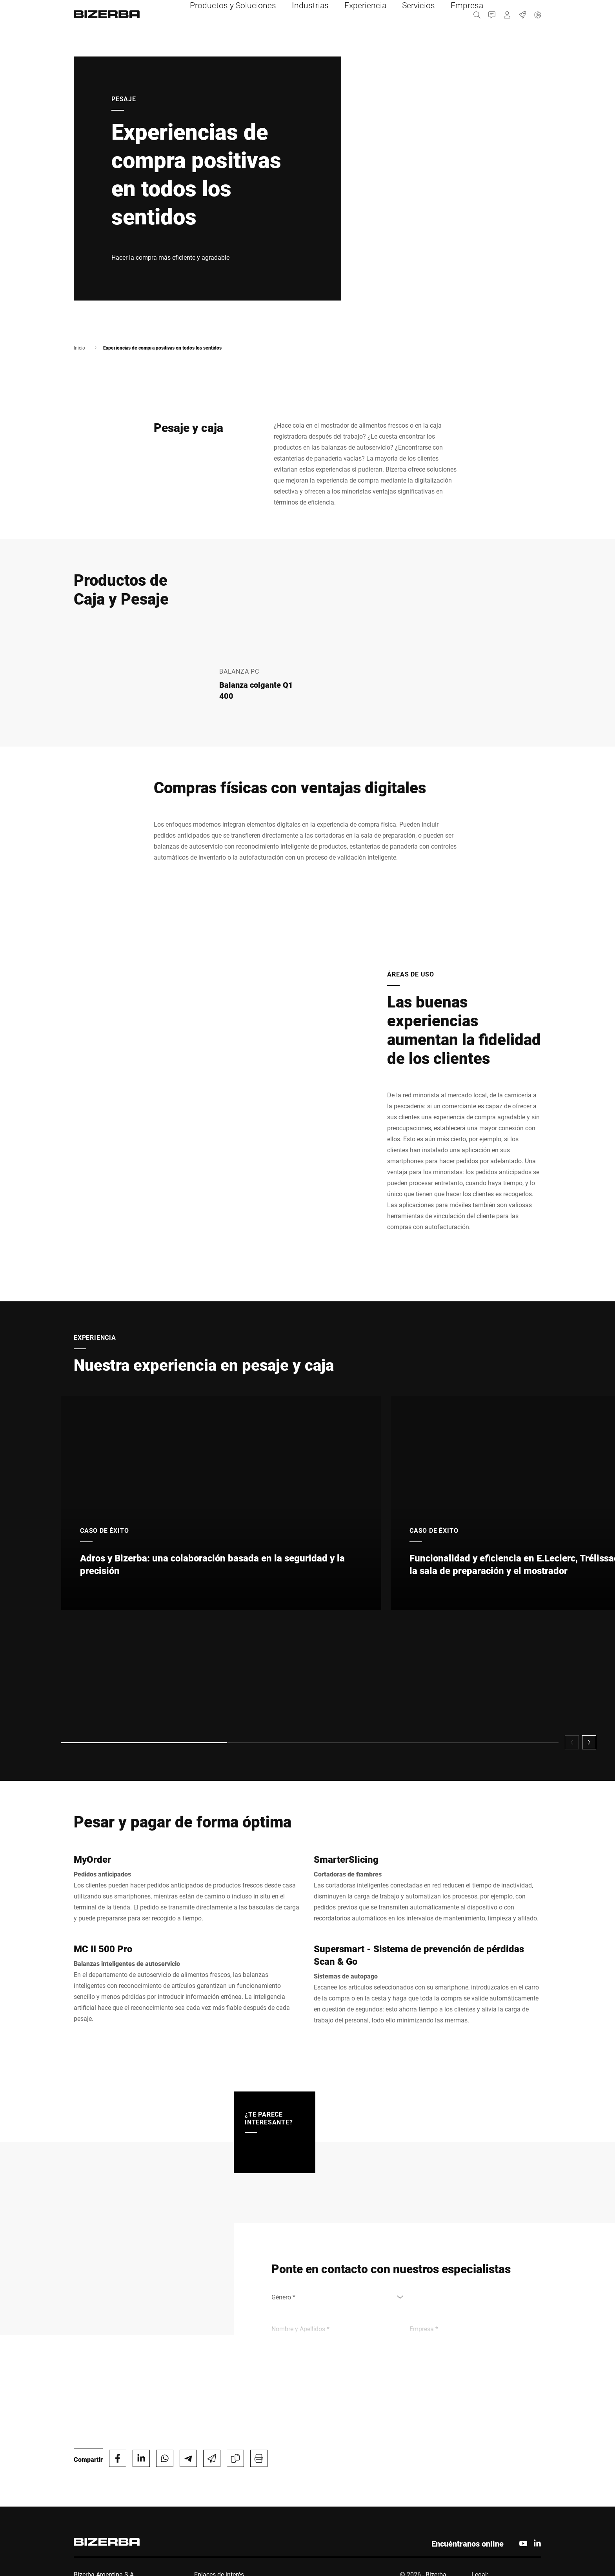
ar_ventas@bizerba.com (108, 2540)
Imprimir (483, 2477)
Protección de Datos (500, 2487)
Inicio (79, 347)
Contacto (207, 2496)
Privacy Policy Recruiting (506, 2496)
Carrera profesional (222, 2505)
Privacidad (486, 2515)
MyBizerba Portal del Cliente (234, 2487)
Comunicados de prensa (228, 2515)
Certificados (488, 2505)
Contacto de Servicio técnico (235, 2477)
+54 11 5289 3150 (108, 2518)
